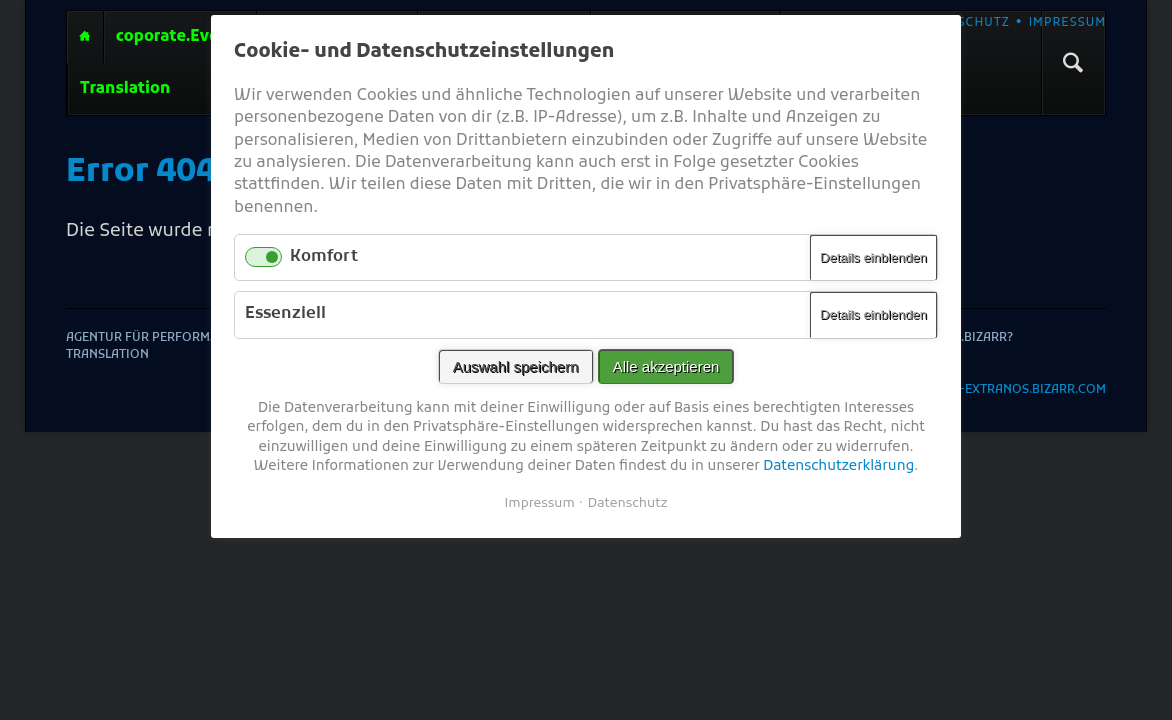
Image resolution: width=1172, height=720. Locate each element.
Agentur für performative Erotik (85, 37)
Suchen (1073, 63)
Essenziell (285, 314)
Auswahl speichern (516, 366)
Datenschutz (961, 23)
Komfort (324, 257)
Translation (125, 89)
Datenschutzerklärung (838, 466)
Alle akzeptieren (666, 366)
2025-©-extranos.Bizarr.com (1010, 390)
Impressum (1067, 23)
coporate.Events (180, 37)
